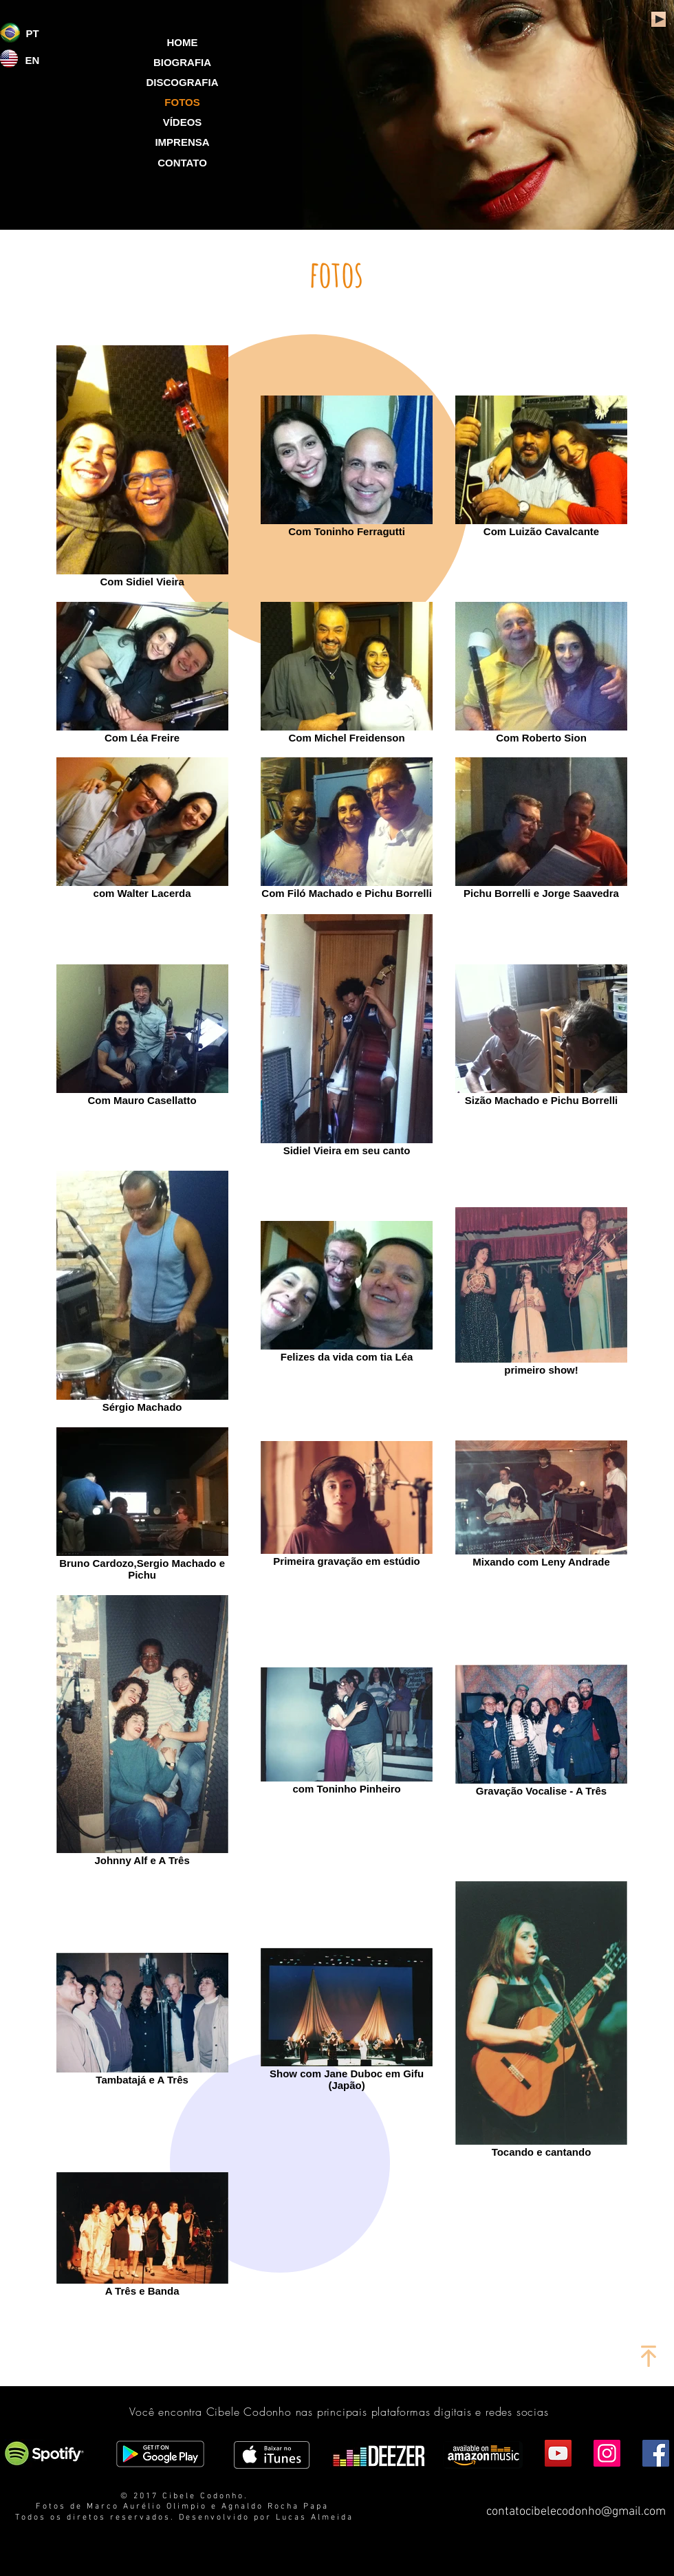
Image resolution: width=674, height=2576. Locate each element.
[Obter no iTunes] (271, 2455)
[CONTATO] (182, 162)
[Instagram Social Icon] (607, 2453)
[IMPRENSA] (182, 141)
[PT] (32, 33)
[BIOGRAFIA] (182, 61)
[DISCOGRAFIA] (182, 81)
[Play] (658, 19)
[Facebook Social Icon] (655, 2453)
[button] (182, 101)
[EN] (32, 60)
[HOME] (182, 42)
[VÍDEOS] (182, 121)
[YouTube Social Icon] (558, 2453)
